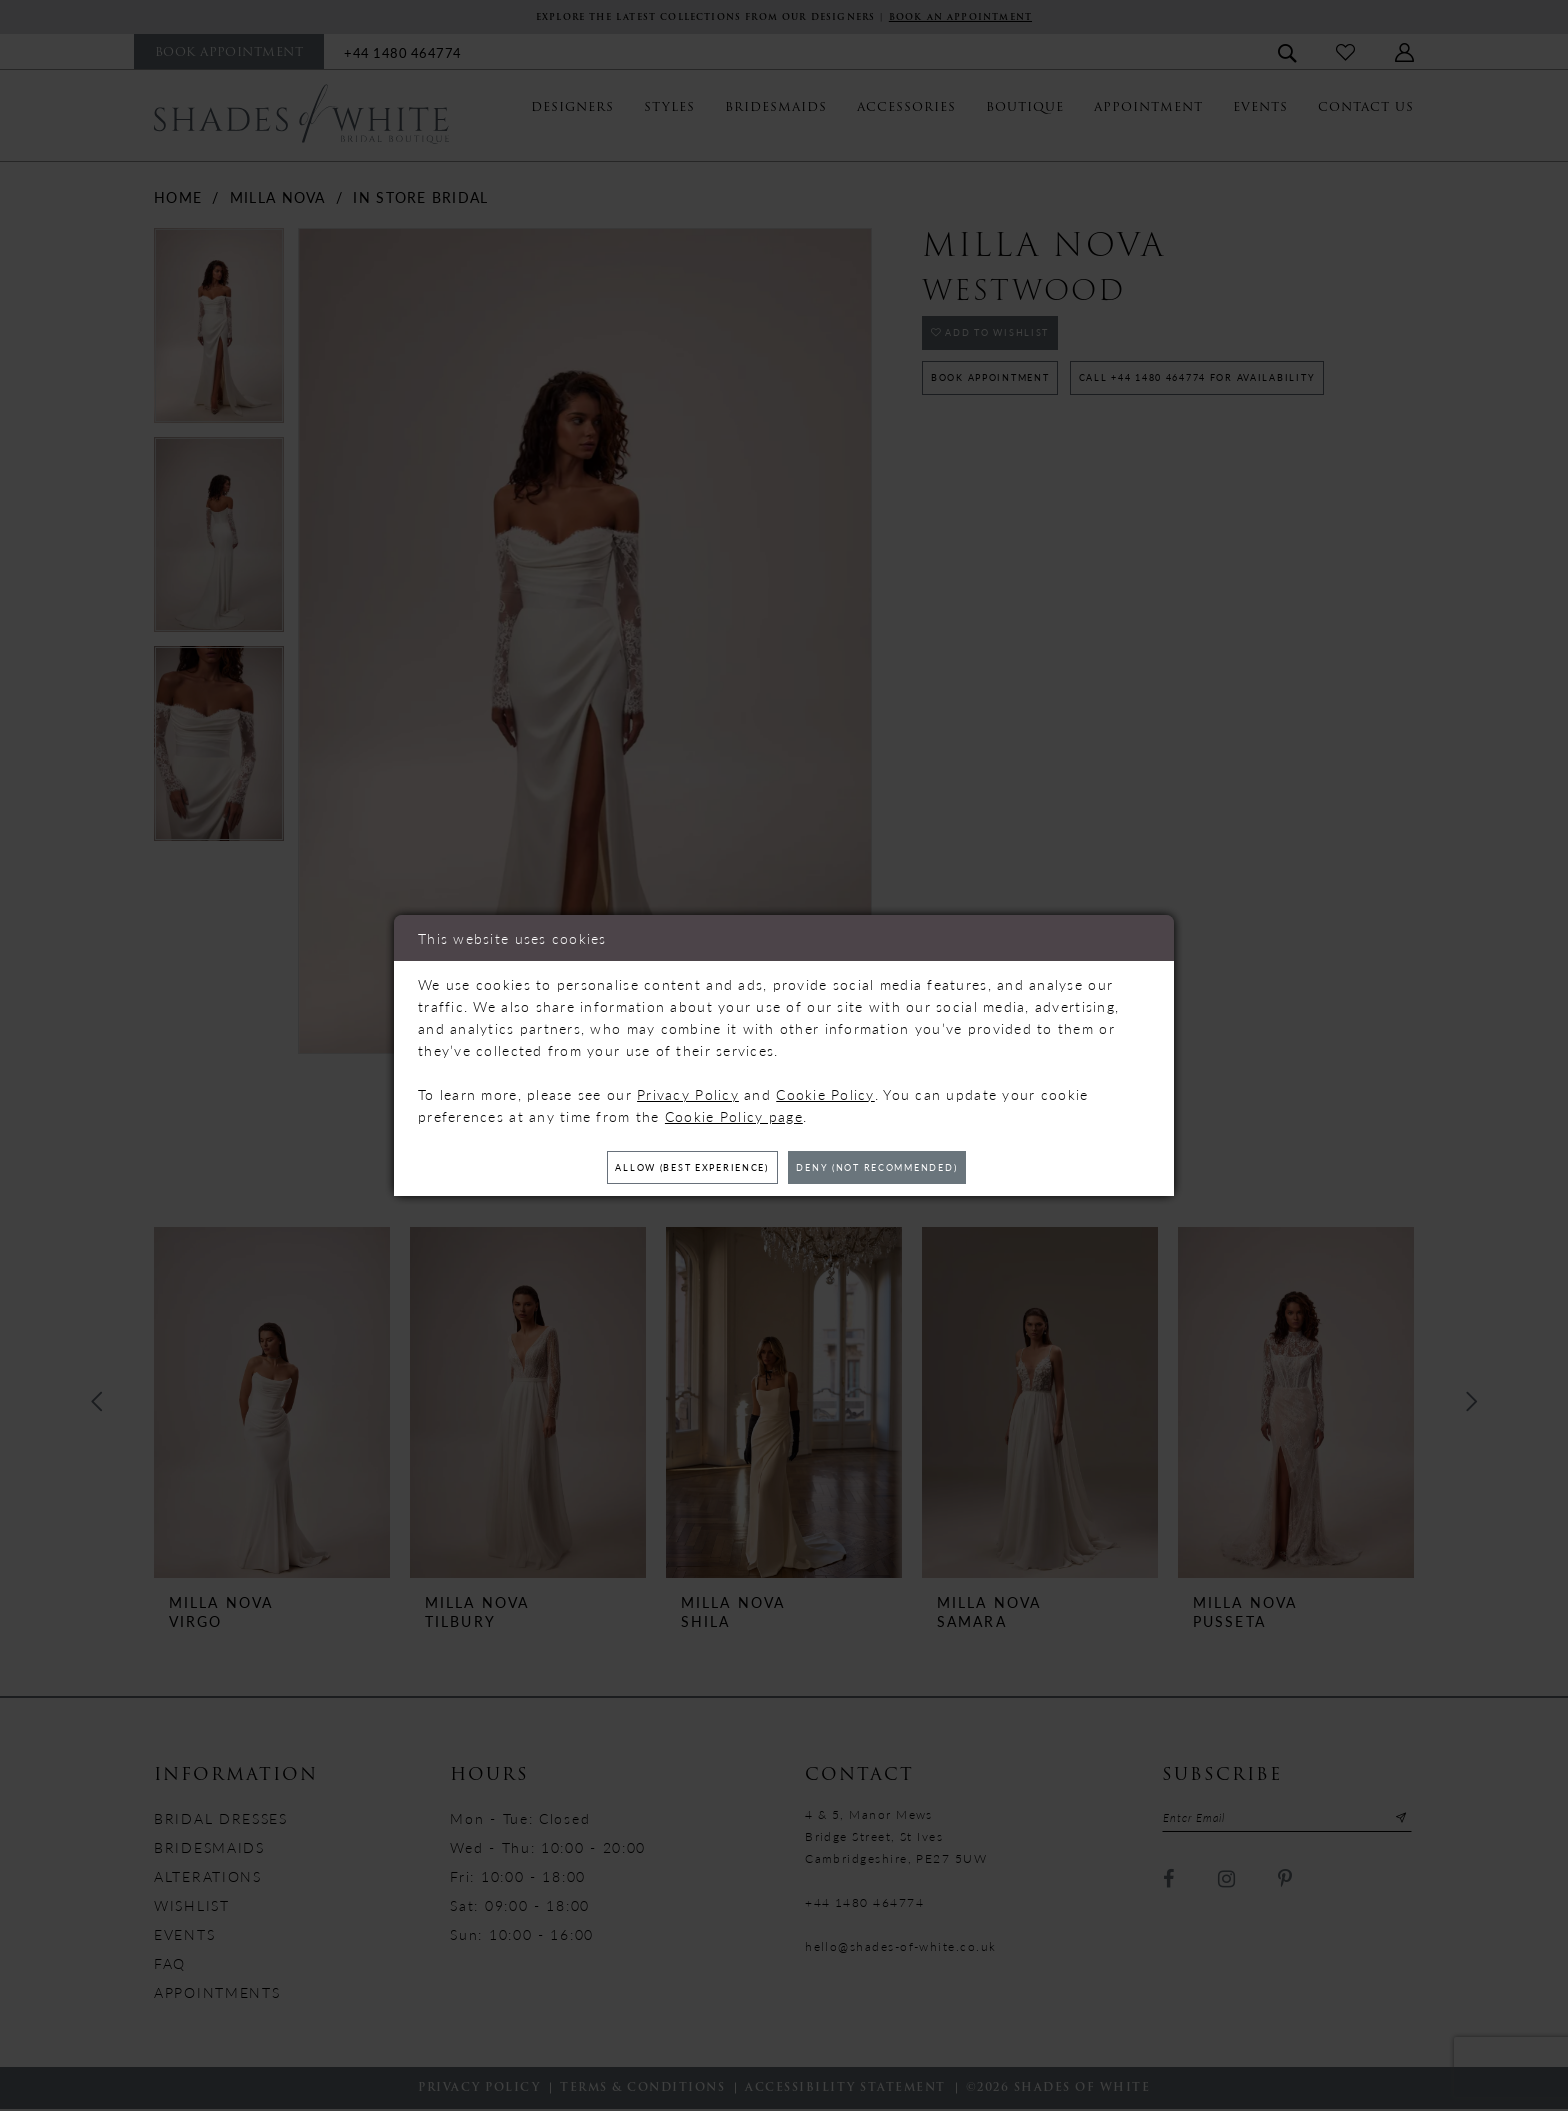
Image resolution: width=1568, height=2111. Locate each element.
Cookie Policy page (734, 1111)
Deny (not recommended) (906, 1167)
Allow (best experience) (663, 1167)
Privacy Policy (688, 1089)
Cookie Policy (825, 1089)
